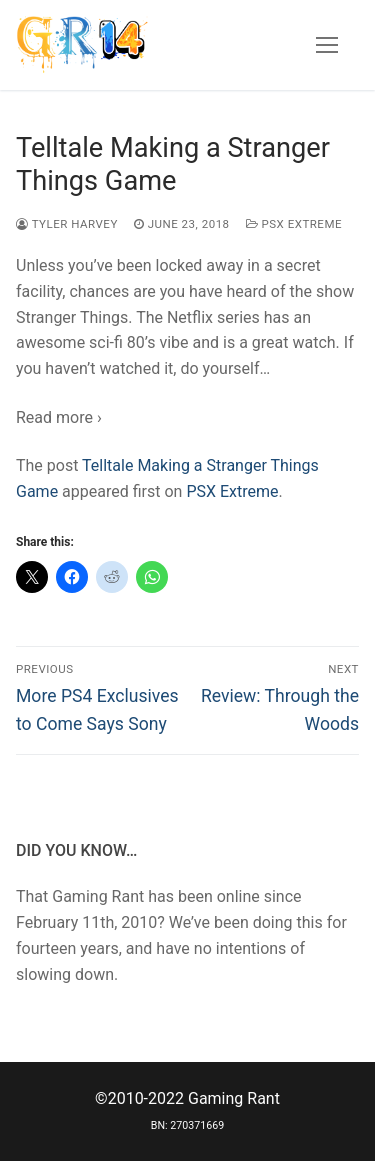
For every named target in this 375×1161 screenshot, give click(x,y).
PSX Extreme (294, 224)
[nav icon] (327, 45)
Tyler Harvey (67, 224)
